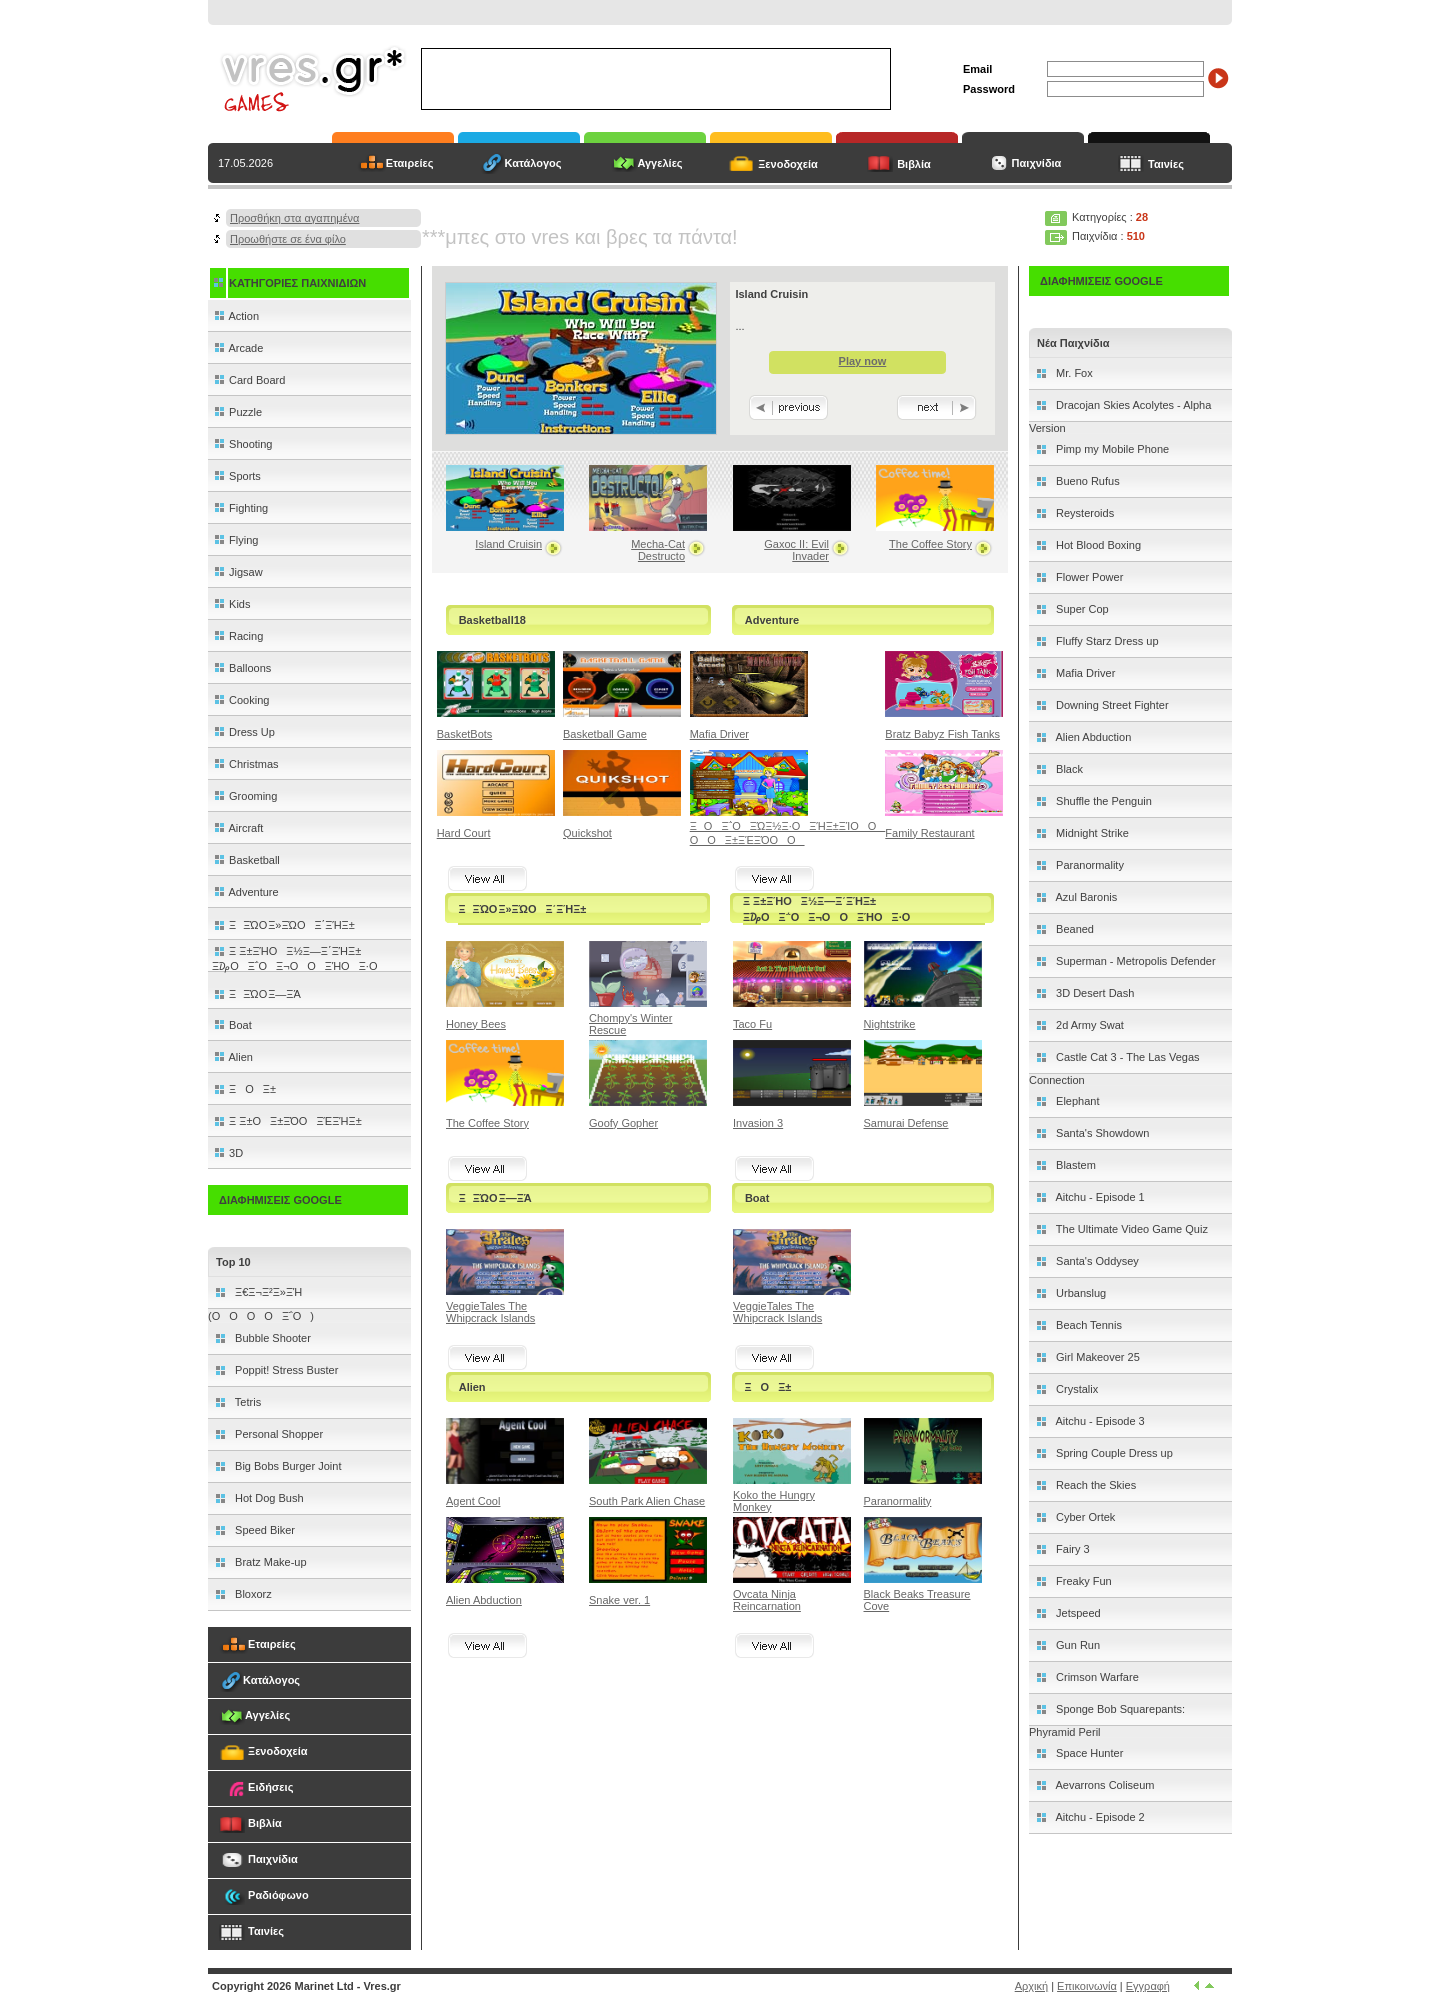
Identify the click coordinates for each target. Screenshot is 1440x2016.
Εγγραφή (1148, 1986)
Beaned (1073, 929)
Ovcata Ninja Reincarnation (767, 1600)
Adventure (245, 892)
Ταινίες (1166, 164)
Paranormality (898, 1501)
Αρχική (1031, 1986)
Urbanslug (1079, 1293)
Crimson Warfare (1096, 1677)
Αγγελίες (659, 163)
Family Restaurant (929, 833)
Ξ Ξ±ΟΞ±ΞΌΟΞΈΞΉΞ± (287, 1121)
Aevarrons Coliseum (1104, 1785)
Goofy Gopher (623, 1123)
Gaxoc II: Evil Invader (796, 550)
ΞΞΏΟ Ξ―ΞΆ (256, 994)
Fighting (240, 508)
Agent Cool (473, 1501)
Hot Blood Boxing (1097, 545)
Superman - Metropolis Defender (1134, 961)
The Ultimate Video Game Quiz (1130, 1229)
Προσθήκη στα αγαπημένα (294, 218)
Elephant (1076, 1101)
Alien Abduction (484, 1600)
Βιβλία (914, 164)
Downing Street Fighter (1111, 705)
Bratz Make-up (269, 1562)
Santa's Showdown (1101, 1133)
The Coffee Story (930, 544)
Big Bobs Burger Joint (286, 1466)
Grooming (244, 796)
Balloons (241, 668)
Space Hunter (1088, 1753)
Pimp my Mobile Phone (1111, 449)
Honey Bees (476, 1024)
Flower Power (1088, 577)
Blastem (1074, 1165)
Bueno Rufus (1086, 481)
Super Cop (1081, 609)
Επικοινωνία (1087, 1986)
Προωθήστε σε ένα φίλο (288, 239)
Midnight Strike (1091, 833)
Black (1068, 769)
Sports (236, 476)
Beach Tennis (1087, 1325)
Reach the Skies (1094, 1485)
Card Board (248, 380)
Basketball (246, 860)
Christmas (245, 764)
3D (227, 1153)
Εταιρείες (410, 163)
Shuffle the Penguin (1102, 801)
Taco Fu (752, 1024)
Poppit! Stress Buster (285, 1370)
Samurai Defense (906, 1123)
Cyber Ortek (1084, 1517)
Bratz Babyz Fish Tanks (942, 734)
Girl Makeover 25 (1096, 1357)
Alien (232, 1057)
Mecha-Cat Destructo (658, 550)
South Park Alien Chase (647, 1501)
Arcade (237, 348)
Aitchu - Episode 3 (1099, 1421)
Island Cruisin (508, 544)
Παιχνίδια (1035, 163)
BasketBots (465, 734)
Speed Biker (263, 1530)
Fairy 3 (1071, 1549)
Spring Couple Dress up (1113, 1453)
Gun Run (1076, 1645)
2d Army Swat (1088, 1025)
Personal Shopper (277, 1434)
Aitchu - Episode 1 (1099, 1197)
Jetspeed (1077, 1613)
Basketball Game (605, 734)
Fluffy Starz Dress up (1106, 641)
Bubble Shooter (271, 1338)
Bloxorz (252, 1594)
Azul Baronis (1085, 897)
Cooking (240, 700)
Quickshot (587, 833)
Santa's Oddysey (1096, 1261)
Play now (863, 361)
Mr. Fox (1073, 373)
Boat (232, 1025)
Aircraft (237, 828)
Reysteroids (1083, 513)
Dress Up (243, 732)
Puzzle (237, 412)
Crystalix (1075, 1389)
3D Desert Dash (1093, 993)
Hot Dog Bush (268, 1498)
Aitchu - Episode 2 (1099, 1817)
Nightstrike (890, 1024)
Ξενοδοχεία (788, 164)
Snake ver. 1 (619, 1600)
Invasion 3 (758, 1123)
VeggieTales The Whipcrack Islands (490, 1312)
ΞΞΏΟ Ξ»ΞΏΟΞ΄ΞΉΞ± (283, 925)
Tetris (246, 1402)
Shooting (242, 444)
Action (235, 316)
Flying (235, 540)
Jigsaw (237, 572)
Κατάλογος (532, 163)
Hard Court (464, 833)
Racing (237, 636)
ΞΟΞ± (244, 1089)
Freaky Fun (1082, 1581)
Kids (231, 604)
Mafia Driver (719, 734)
